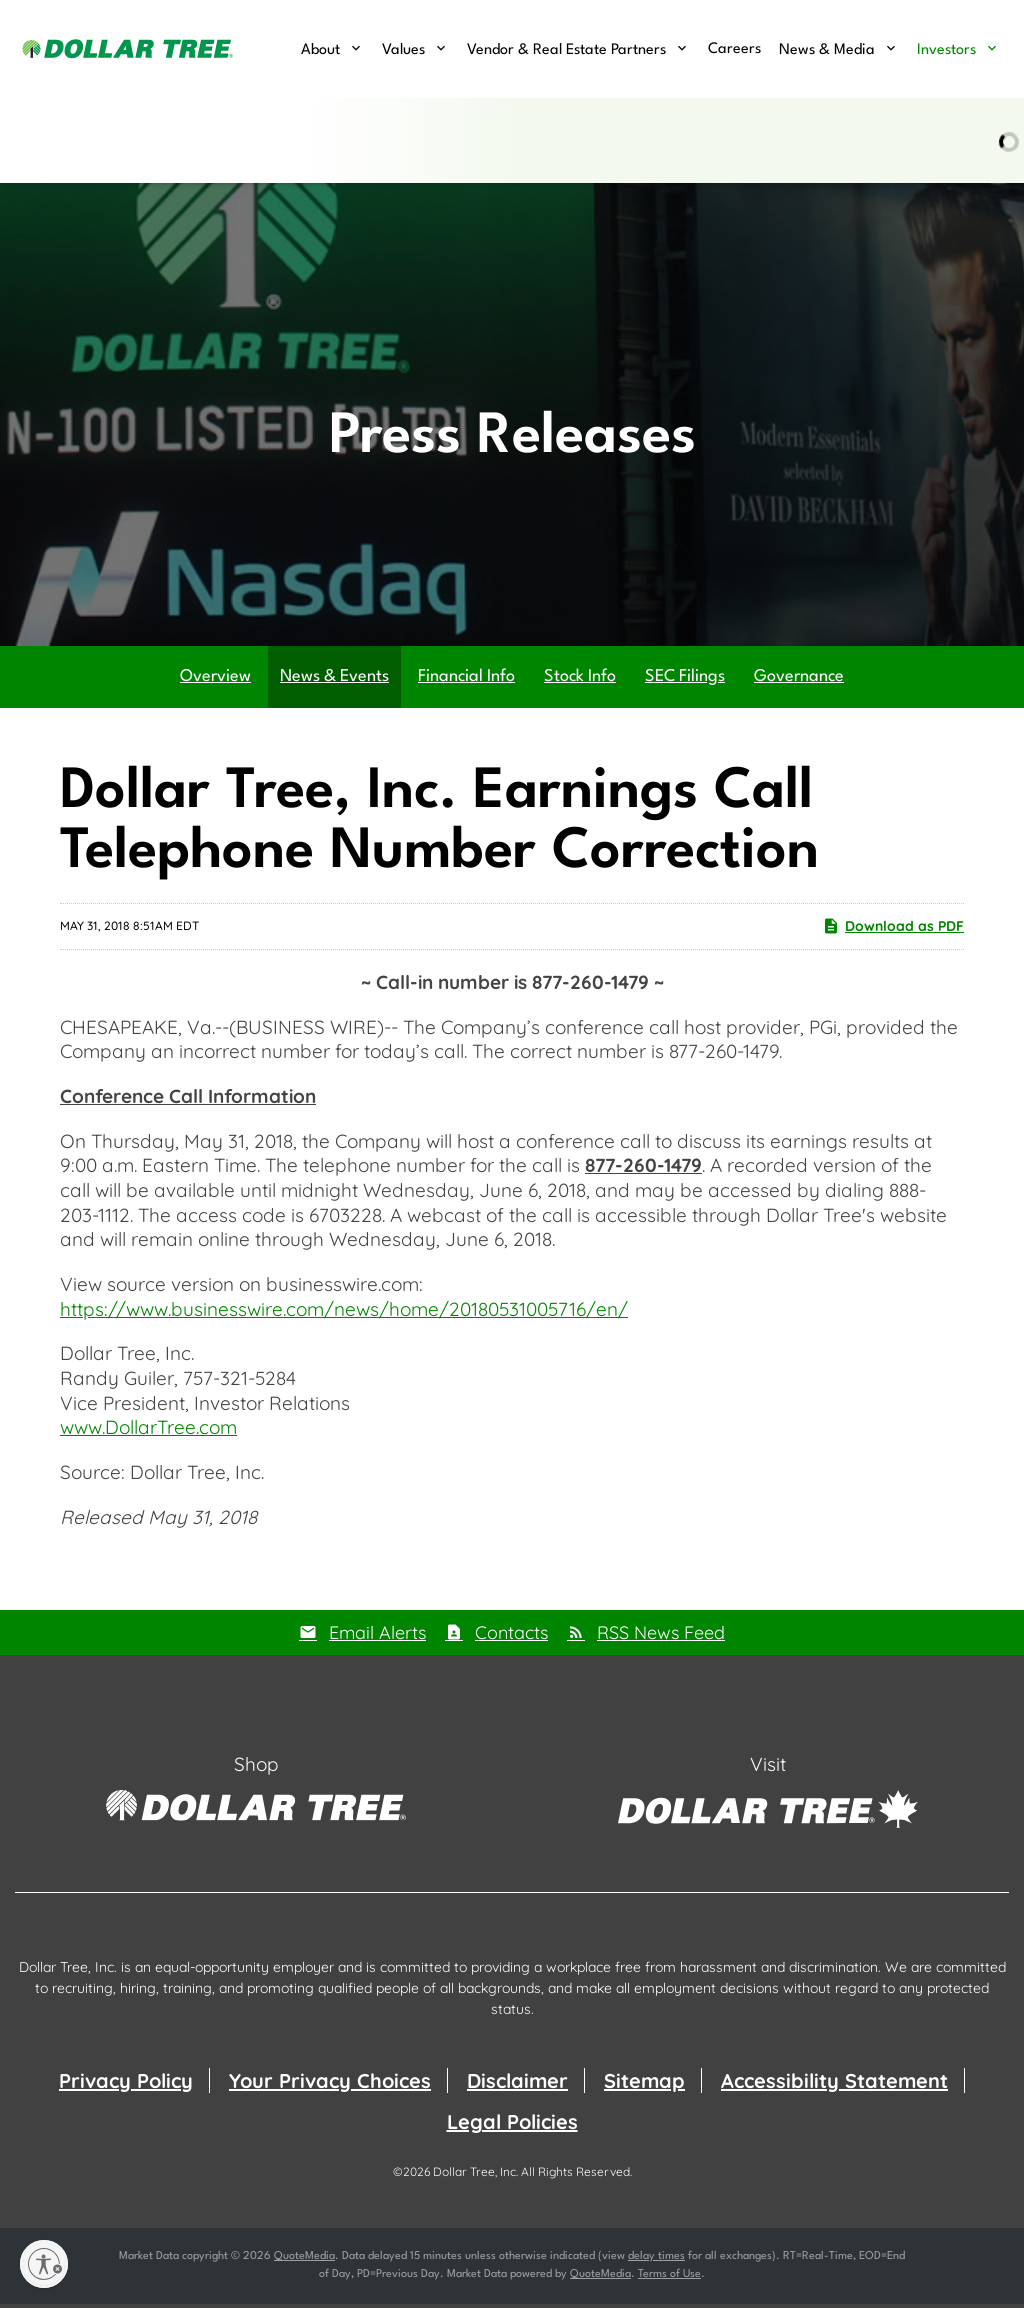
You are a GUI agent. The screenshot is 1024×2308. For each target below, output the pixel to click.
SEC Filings (685, 680)
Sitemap (644, 2084)
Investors (946, 50)
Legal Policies (512, 2125)
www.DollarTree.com (148, 1431)
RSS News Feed (661, 1635)
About (320, 50)
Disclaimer (517, 2084)
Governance (799, 680)
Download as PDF (893, 930)
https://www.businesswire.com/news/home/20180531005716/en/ (344, 1313)
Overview (215, 680)
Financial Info (466, 680)
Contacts (511, 1635)
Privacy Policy (126, 2084)
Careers (734, 49)
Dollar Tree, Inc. (475, 2175)
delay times (656, 2260)
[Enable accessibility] (44, 2264)
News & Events (334, 680)
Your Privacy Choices (330, 2084)
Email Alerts (377, 1635)
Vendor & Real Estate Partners (566, 50)
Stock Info (580, 680)
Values (403, 50)
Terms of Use (669, 2278)
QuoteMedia (304, 2260)
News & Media (827, 50)
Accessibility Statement (834, 2084)
